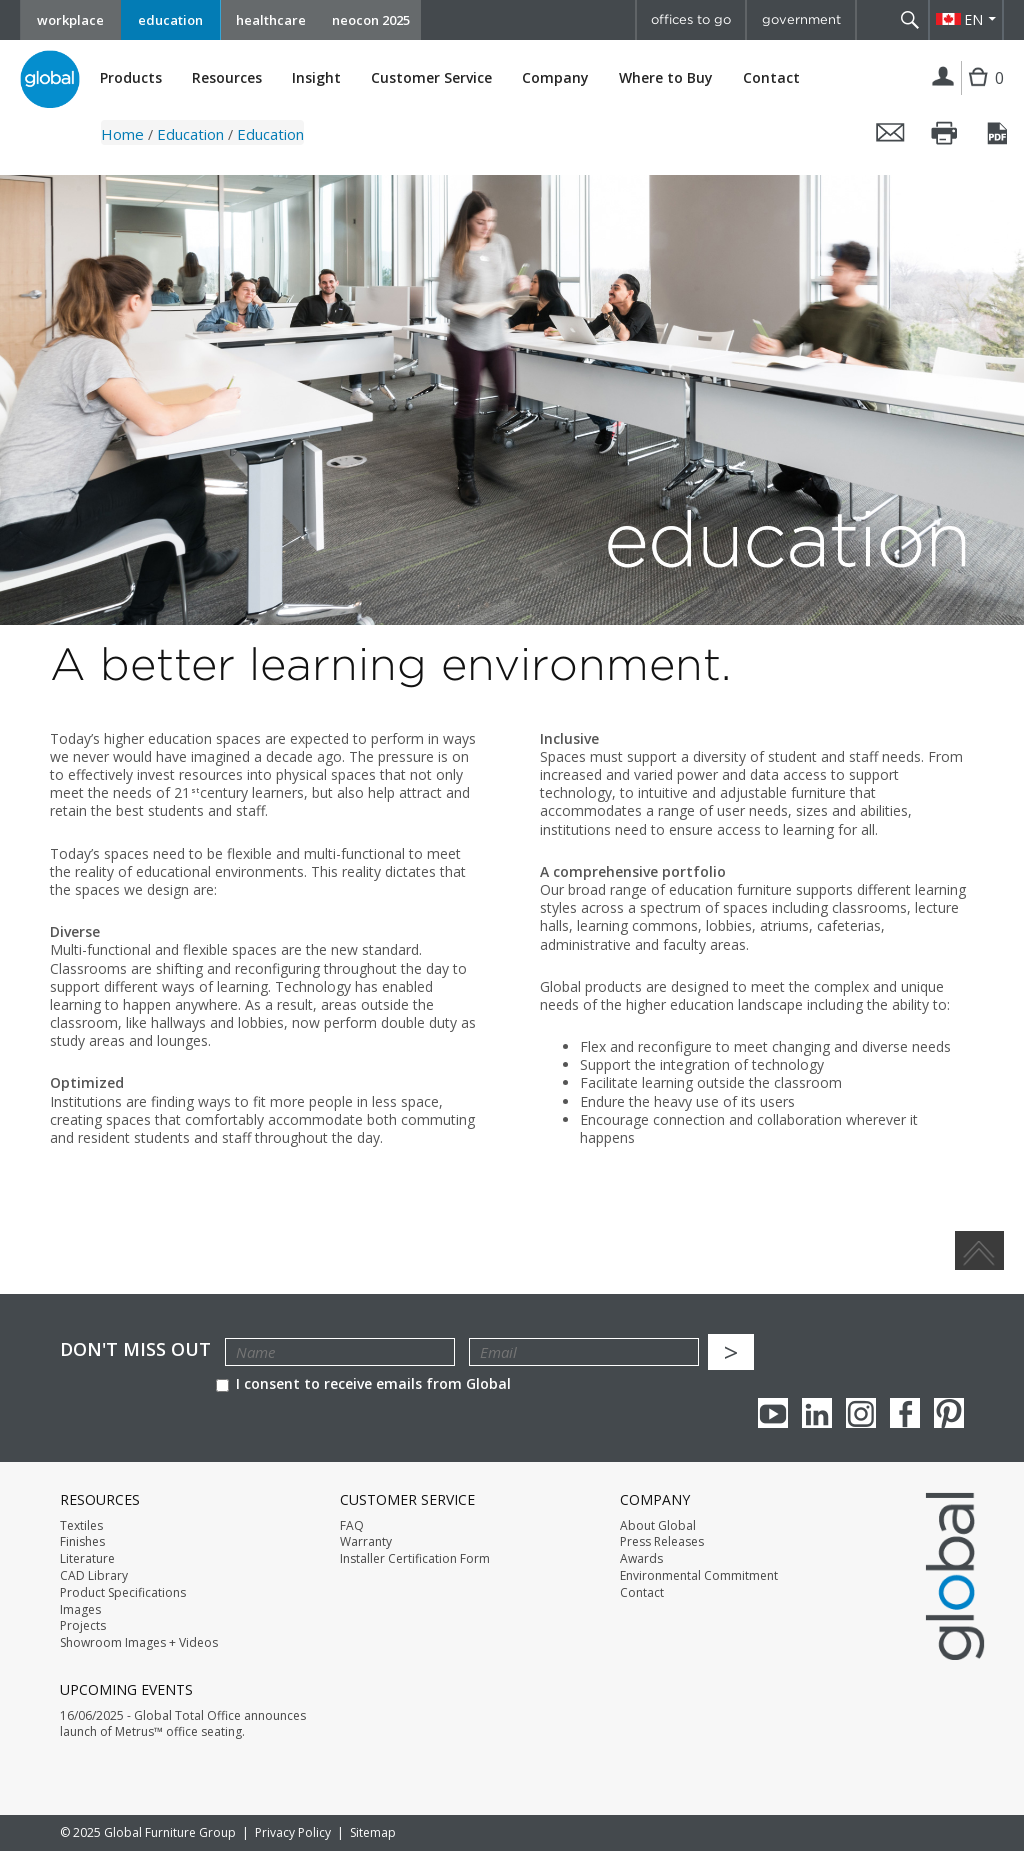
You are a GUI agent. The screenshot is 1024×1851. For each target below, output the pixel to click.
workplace (70, 20)
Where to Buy (666, 78)
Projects (83, 1626)
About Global (658, 1526)
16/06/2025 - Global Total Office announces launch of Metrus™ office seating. (183, 1724)
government (801, 19)
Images (80, 1610)
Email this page (891, 133)
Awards (641, 1559)
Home (122, 134)
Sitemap (373, 1832)
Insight (316, 77)
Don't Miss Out (135, 1349)
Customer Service (431, 78)
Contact (771, 77)
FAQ (352, 1526)
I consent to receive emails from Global (363, 1383)
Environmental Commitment (699, 1576)
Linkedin (817, 1413)
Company (555, 78)
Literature (87, 1559)
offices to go (691, 19)
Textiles (81, 1526)
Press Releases (662, 1542)
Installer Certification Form (415, 1559)
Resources (227, 78)
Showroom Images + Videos (139, 1643)
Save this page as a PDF (999, 133)
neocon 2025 (371, 20)
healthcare (271, 20)
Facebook (905, 1413)
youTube (773, 1413)
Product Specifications (123, 1593)
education (170, 20)
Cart (980, 92)
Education (190, 134)
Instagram (861, 1413)
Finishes (82, 1542)
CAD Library (94, 1576)
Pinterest (949, 1413)
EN (973, 19)
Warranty (366, 1542)
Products (131, 78)
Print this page (945, 133)
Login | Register (943, 78)
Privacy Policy (293, 1832)
